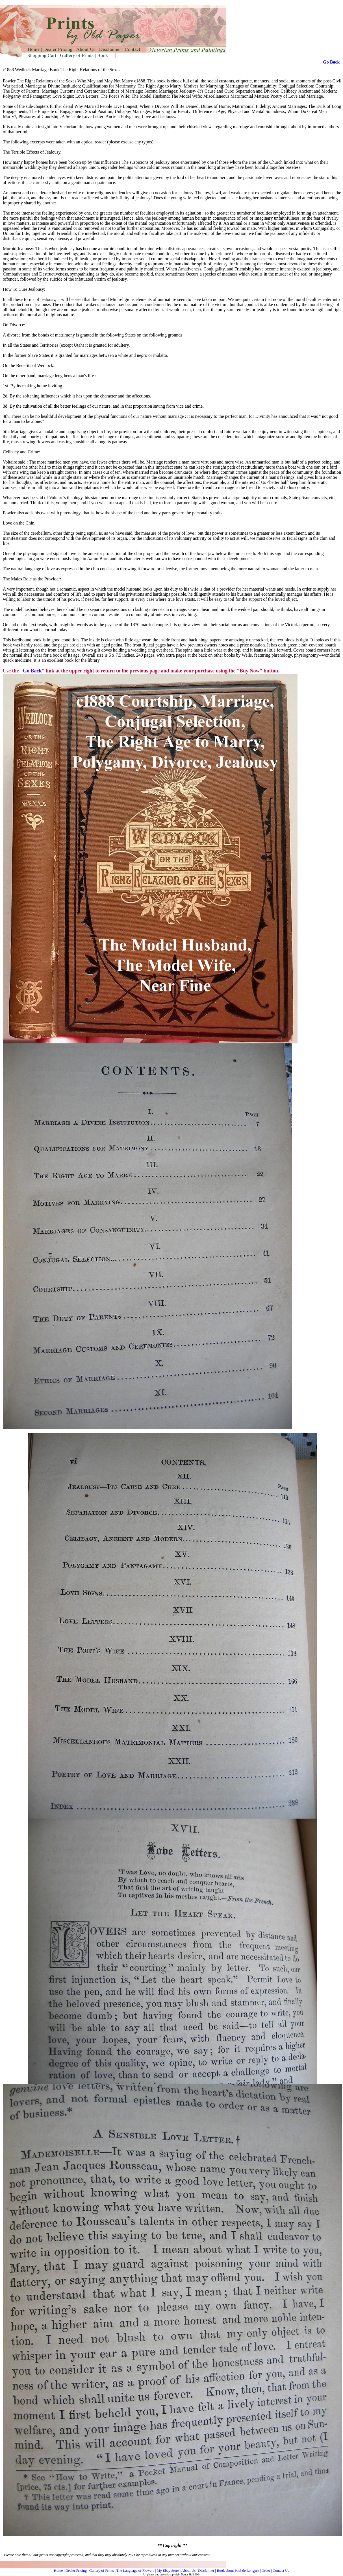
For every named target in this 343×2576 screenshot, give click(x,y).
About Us (188, 2570)
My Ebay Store (168, 2570)
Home (58, 2570)
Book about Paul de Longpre (237, 2570)
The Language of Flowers (135, 2570)
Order (266, 2570)
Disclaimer (206, 2570)
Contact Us (281, 2570)
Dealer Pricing (75, 2570)
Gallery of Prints (101, 2570)
